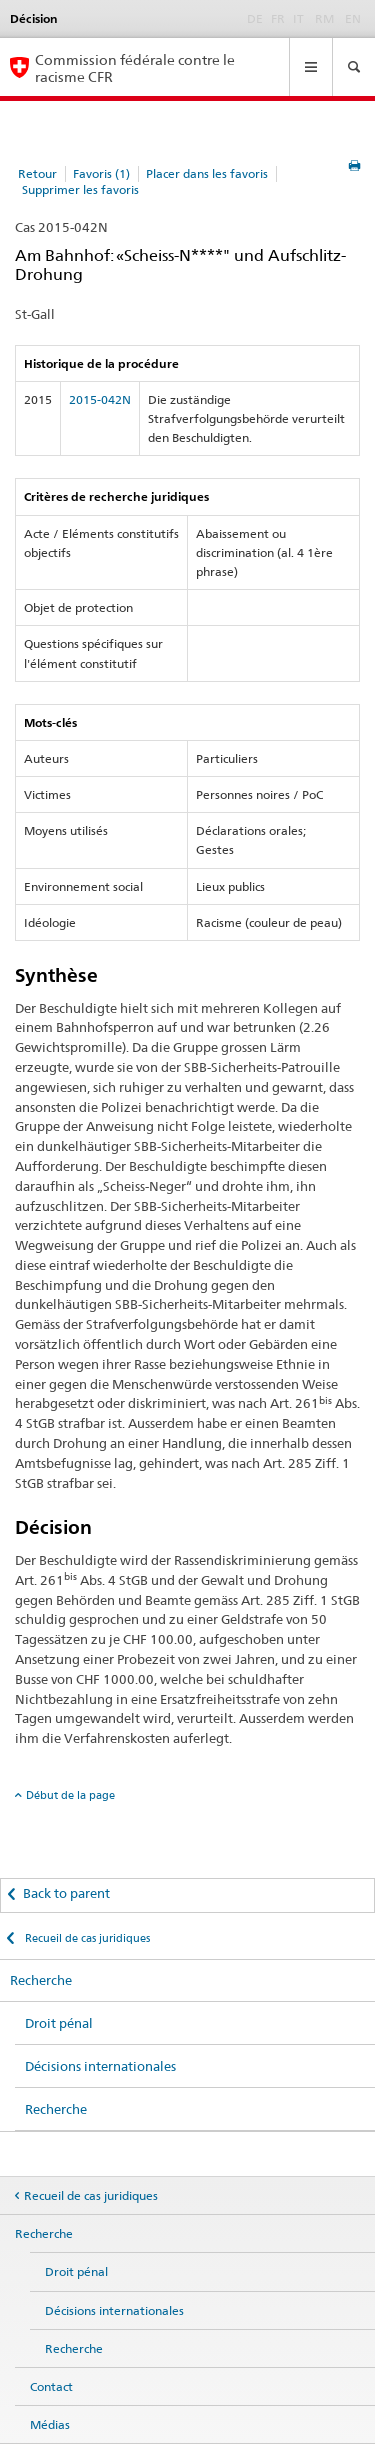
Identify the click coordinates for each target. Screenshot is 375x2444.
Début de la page (70, 1795)
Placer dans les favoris (207, 173)
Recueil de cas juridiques (86, 1938)
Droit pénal (59, 2023)
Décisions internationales (100, 2066)
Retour (37, 173)
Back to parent (66, 1893)
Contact (51, 2386)
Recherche (41, 1980)
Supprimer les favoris (80, 189)
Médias (50, 2424)
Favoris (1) (101, 173)
